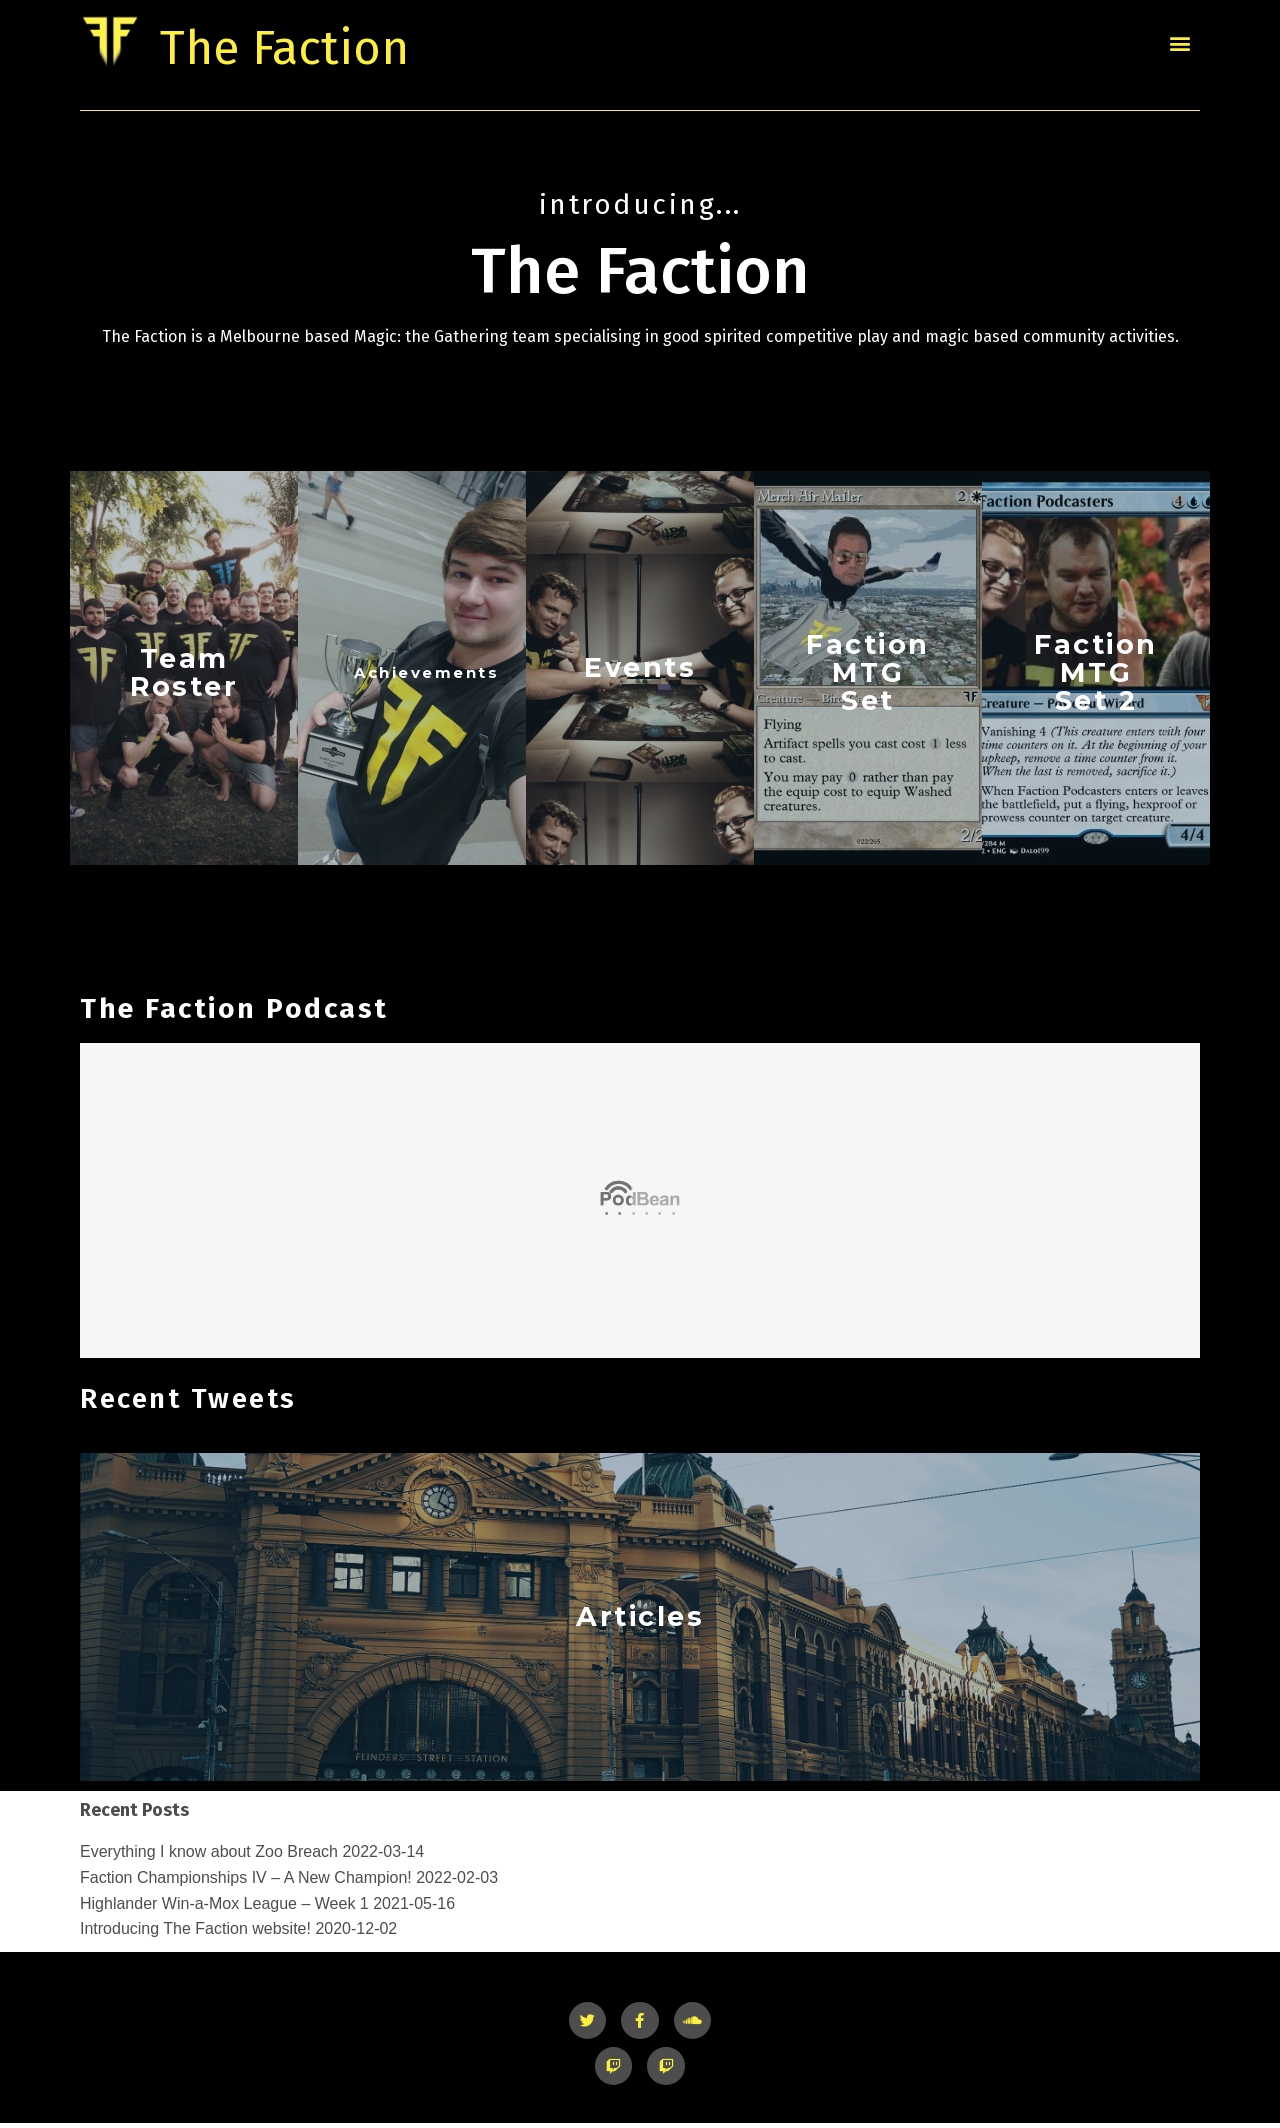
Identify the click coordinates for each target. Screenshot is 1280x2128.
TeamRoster (184, 673)
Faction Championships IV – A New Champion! (246, 1881)
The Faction (328, 42)
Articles (640, 1620)
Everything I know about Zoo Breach (209, 1855)
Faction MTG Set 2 (1096, 674)
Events (640, 669)
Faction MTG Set (868, 674)
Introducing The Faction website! (195, 1932)
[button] (1179, 42)
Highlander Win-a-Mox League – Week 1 (224, 1907)
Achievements (426, 673)
